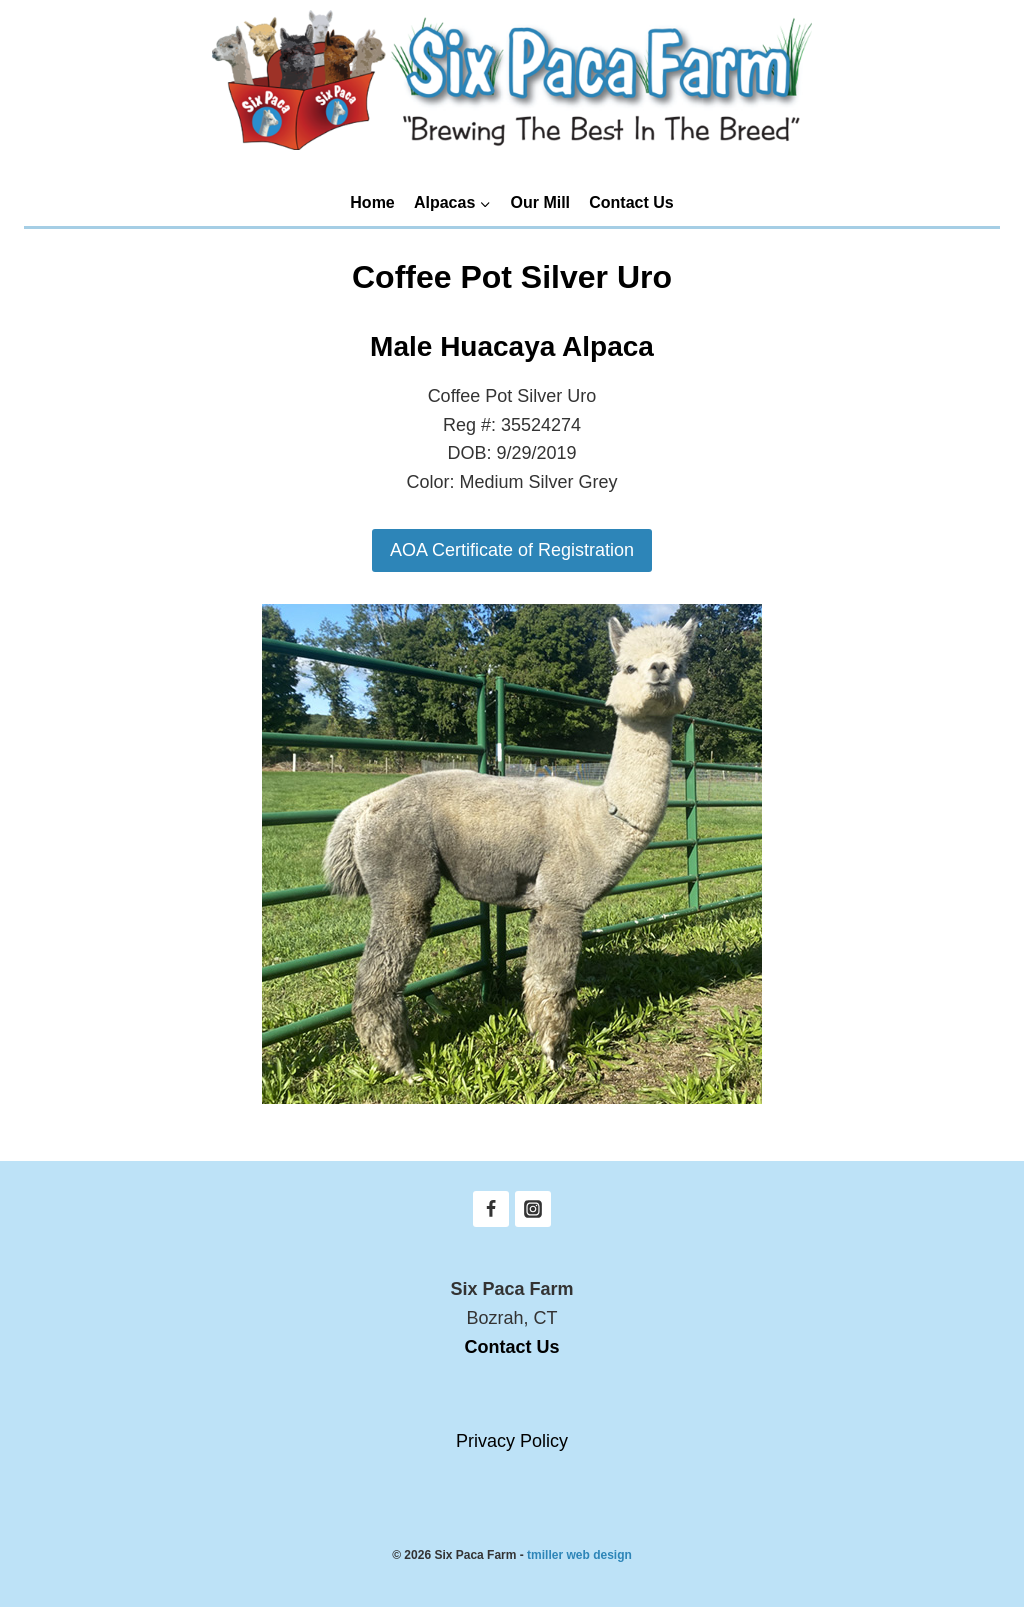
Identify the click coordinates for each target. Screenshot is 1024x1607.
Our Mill (541, 202)
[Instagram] (533, 1209)
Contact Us (631, 202)
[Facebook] (491, 1209)
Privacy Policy (512, 1441)
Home (372, 202)
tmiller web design (579, 1555)
